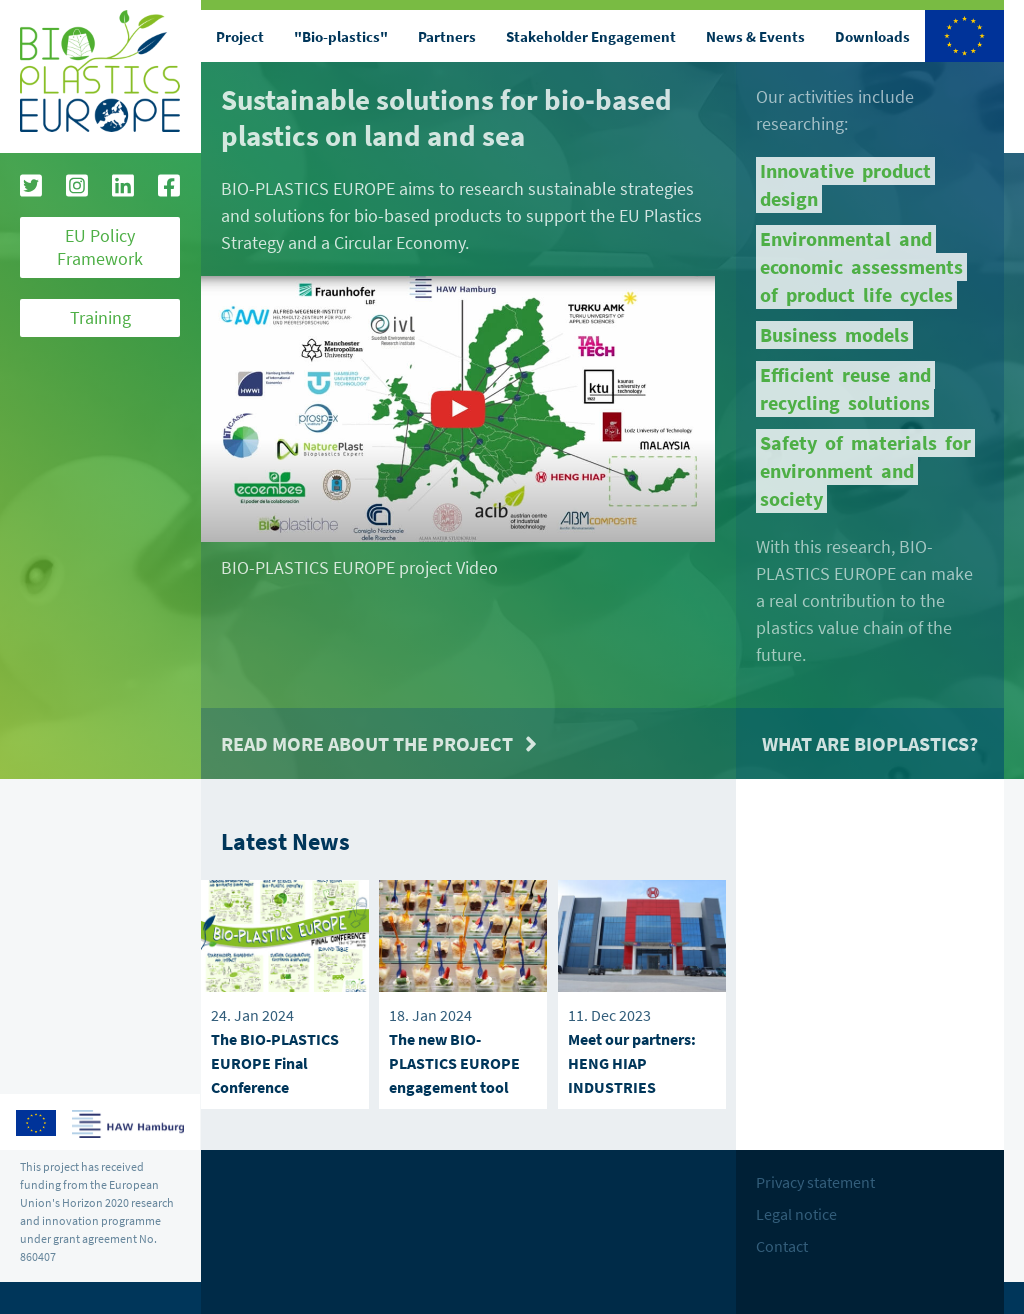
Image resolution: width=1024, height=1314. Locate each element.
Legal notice (796, 1214)
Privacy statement (815, 1182)
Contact (782, 1246)
